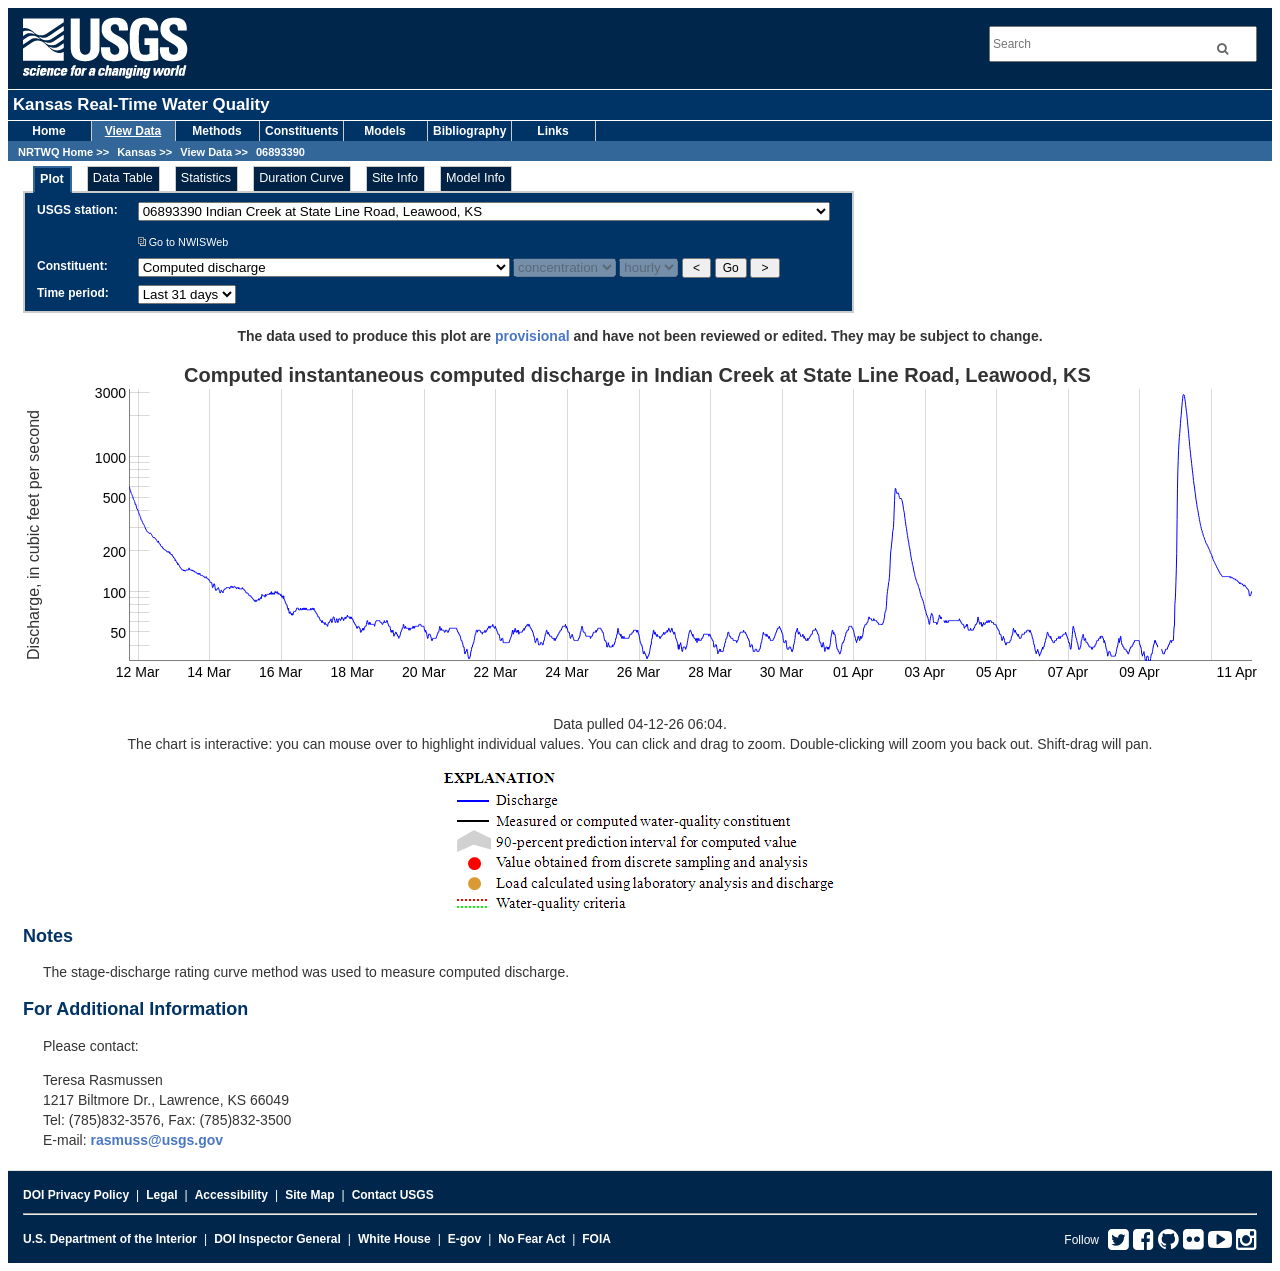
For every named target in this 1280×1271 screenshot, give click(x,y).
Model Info (475, 178)
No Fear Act (531, 1239)
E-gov (464, 1239)
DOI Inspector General (277, 1239)
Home (48, 131)
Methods (216, 131)
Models (384, 131)
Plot (52, 179)
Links (552, 131)
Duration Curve (301, 178)
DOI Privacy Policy (76, 1195)
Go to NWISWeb (183, 242)
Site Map (309, 1195)
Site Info (395, 178)
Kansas (136, 152)
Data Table (123, 178)
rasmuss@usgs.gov (156, 1140)
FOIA (596, 1239)
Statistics (206, 178)
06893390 (280, 152)
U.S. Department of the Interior (110, 1239)
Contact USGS (393, 1195)
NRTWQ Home (55, 152)
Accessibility (231, 1195)
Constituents (301, 131)
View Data (133, 131)
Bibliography (469, 131)
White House (394, 1239)
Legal (161, 1195)
